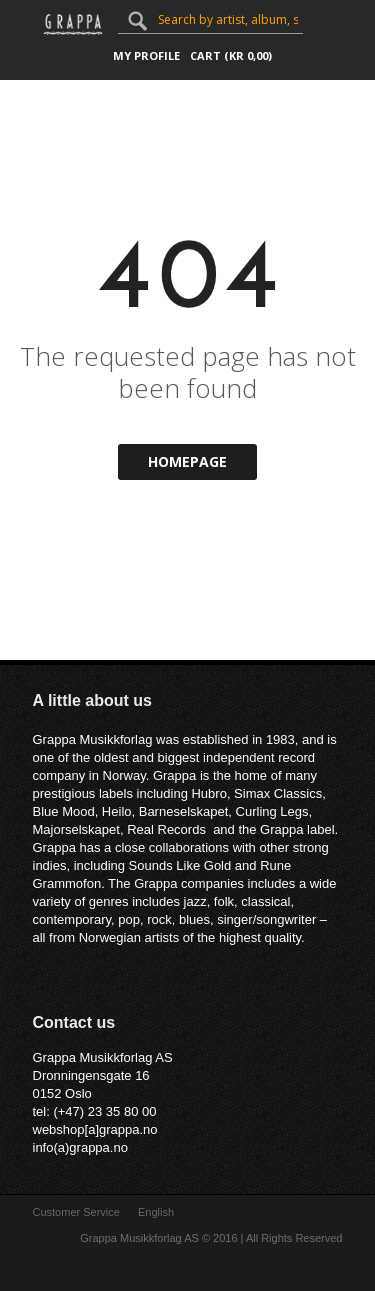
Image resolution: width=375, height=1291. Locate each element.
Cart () (231, 55)
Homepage (187, 461)
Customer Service (76, 1212)
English (156, 1212)
